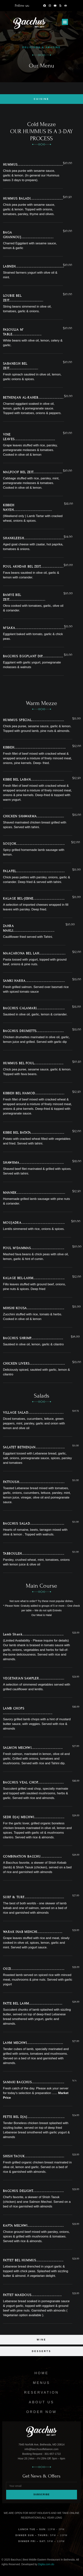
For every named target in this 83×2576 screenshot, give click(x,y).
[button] (65, 22)
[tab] (41, 99)
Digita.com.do (46, 2564)
